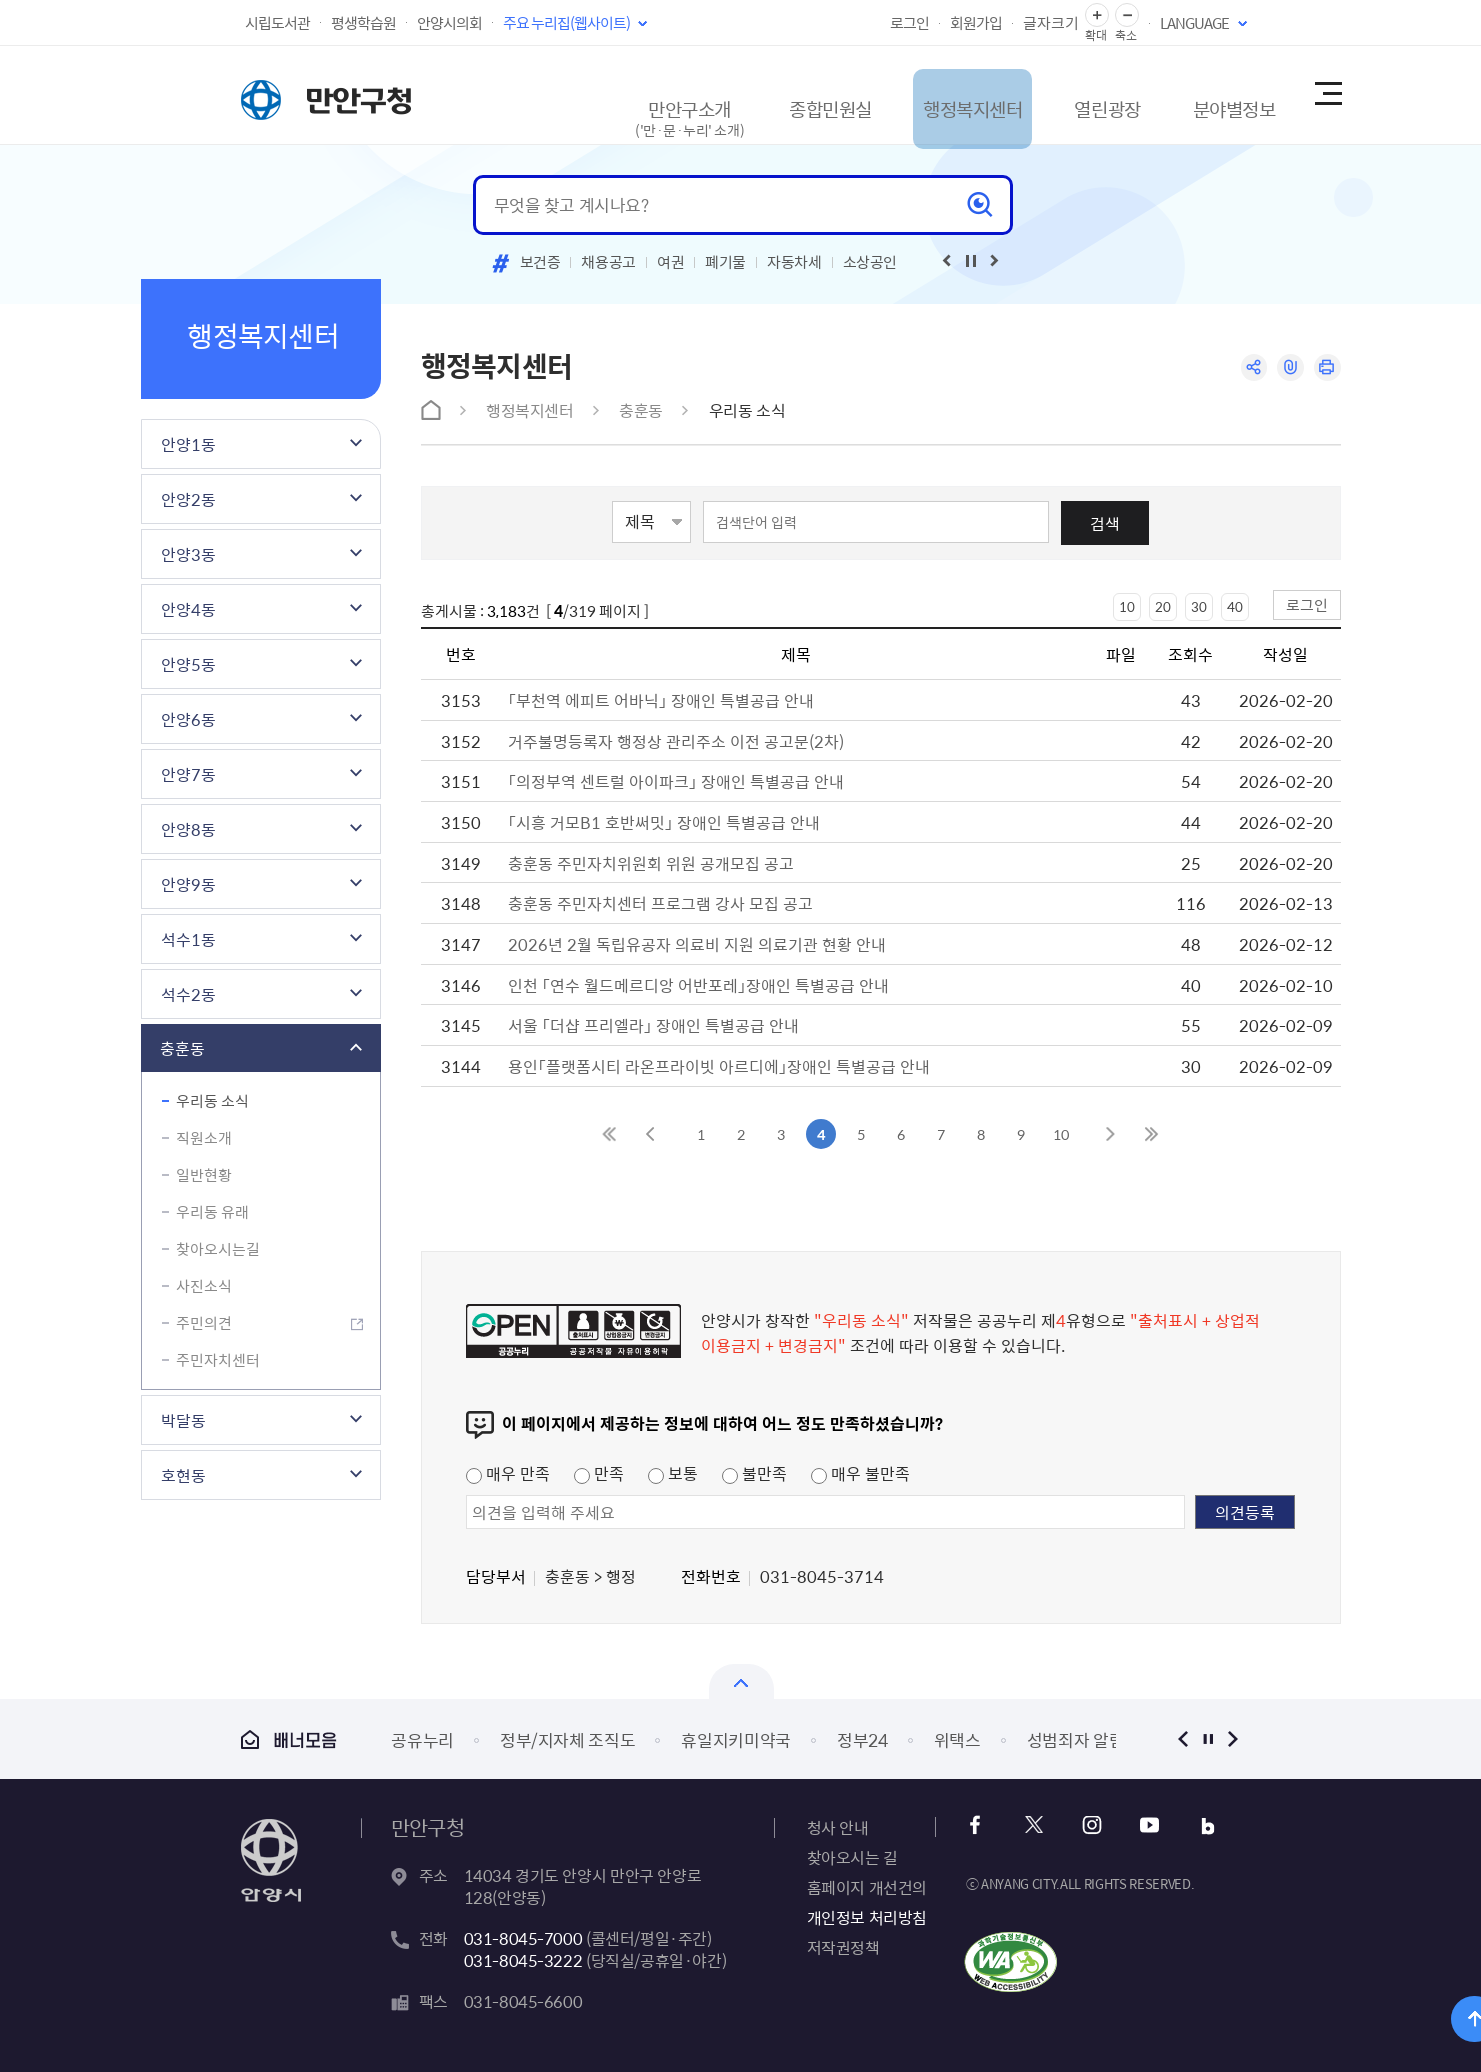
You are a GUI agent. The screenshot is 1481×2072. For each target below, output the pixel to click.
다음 (1233, 1738)
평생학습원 (363, 23)
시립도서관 (277, 23)
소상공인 (870, 262)
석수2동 (188, 994)
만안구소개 (605, 104)
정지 (1208, 1738)
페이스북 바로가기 (980, 1825)
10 (1127, 606)
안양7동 (188, 774)
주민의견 (204, 1323)
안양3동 (188, 554)
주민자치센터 (218, 1360)
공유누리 (422, 1739)
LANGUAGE (1194, 23)
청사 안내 (838, 1827)
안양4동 (188, 609)
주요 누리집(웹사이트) (566, 23)
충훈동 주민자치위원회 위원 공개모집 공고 (651, 863)
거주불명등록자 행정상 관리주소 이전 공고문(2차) (676, 741)
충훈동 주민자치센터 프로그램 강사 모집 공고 (660, 903)
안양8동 (188, 829)
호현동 (183, 1475)
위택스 (957, 1739)
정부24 (862, 1739)
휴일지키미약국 (736, 1739)
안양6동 (188, 719)
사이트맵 (1327, 95)
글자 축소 (1127, 15)
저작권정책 (843, 1947)
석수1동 (188, 939)
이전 (1183, 1738)
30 (1199, 606)
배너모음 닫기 (741, 1681)
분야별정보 (1204, 94)
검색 (1105, 523)
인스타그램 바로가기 (1088, 1825)
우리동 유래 (212, 1212)
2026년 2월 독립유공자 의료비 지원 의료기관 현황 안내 (697, 944)
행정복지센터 (913, 94)
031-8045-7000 (523, 1938)
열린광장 (1063, 94)
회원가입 (976, 23)
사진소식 (204, 1286)
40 (1235, 606)
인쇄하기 (1326, 368)
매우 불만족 (860, 1473)
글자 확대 (1097, 15)
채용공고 (608, 262)
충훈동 (182, 1048)
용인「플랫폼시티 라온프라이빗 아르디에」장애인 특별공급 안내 (719, 1066)
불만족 (754, 1473)
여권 (670, 262)
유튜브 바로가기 (1142, 1825)
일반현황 (204, 1175)
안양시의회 (449, 23)
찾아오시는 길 (852, 1857)
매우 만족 (508, 1473)
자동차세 (794, 262)
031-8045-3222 (523, 1960)
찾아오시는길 (218, 1249)
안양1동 (188, 444)
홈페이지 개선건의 (867, 1887)
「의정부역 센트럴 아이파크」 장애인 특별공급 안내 (676, 781)
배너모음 (289, 1739)
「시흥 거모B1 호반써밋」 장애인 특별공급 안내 (664, 822)
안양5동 (188, 664)
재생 (971, 261)
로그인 (909, 23)
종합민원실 (756, 94)
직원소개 (204, 1138)
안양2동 (188, 499)
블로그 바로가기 (1196, 1825)
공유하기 (1248, 368)
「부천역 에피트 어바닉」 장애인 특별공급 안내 (661, 700)
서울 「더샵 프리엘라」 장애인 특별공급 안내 (653, 1025)
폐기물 (725, 262)
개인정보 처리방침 (867, 1917)
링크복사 (1287, 368)
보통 (673, 1473)
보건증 (540, 262)
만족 (599, 1473)
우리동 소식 (212, 1101)
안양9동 (188, 884)
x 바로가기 (1034, 1825)
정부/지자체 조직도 (568, 1739)
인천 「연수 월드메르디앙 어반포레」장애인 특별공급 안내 (698, 985)
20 (1163, 606)
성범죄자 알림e (1080, 1739)
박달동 (183, 1420)
